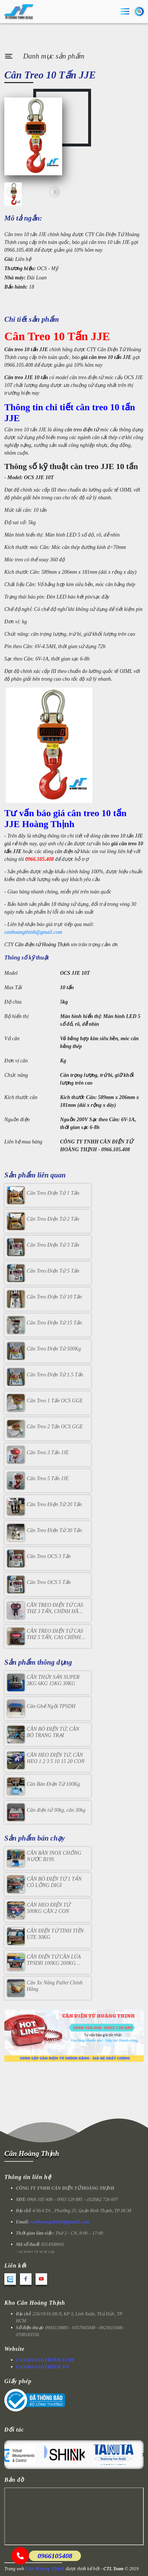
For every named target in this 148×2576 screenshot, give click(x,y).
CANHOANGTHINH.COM (45, 2359)
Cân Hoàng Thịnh (31, 2153)
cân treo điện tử (82, 429)
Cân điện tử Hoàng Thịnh (42, 944)
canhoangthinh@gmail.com (33, 932)
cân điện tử (67, 851)
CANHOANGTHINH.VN (42, 2366)
